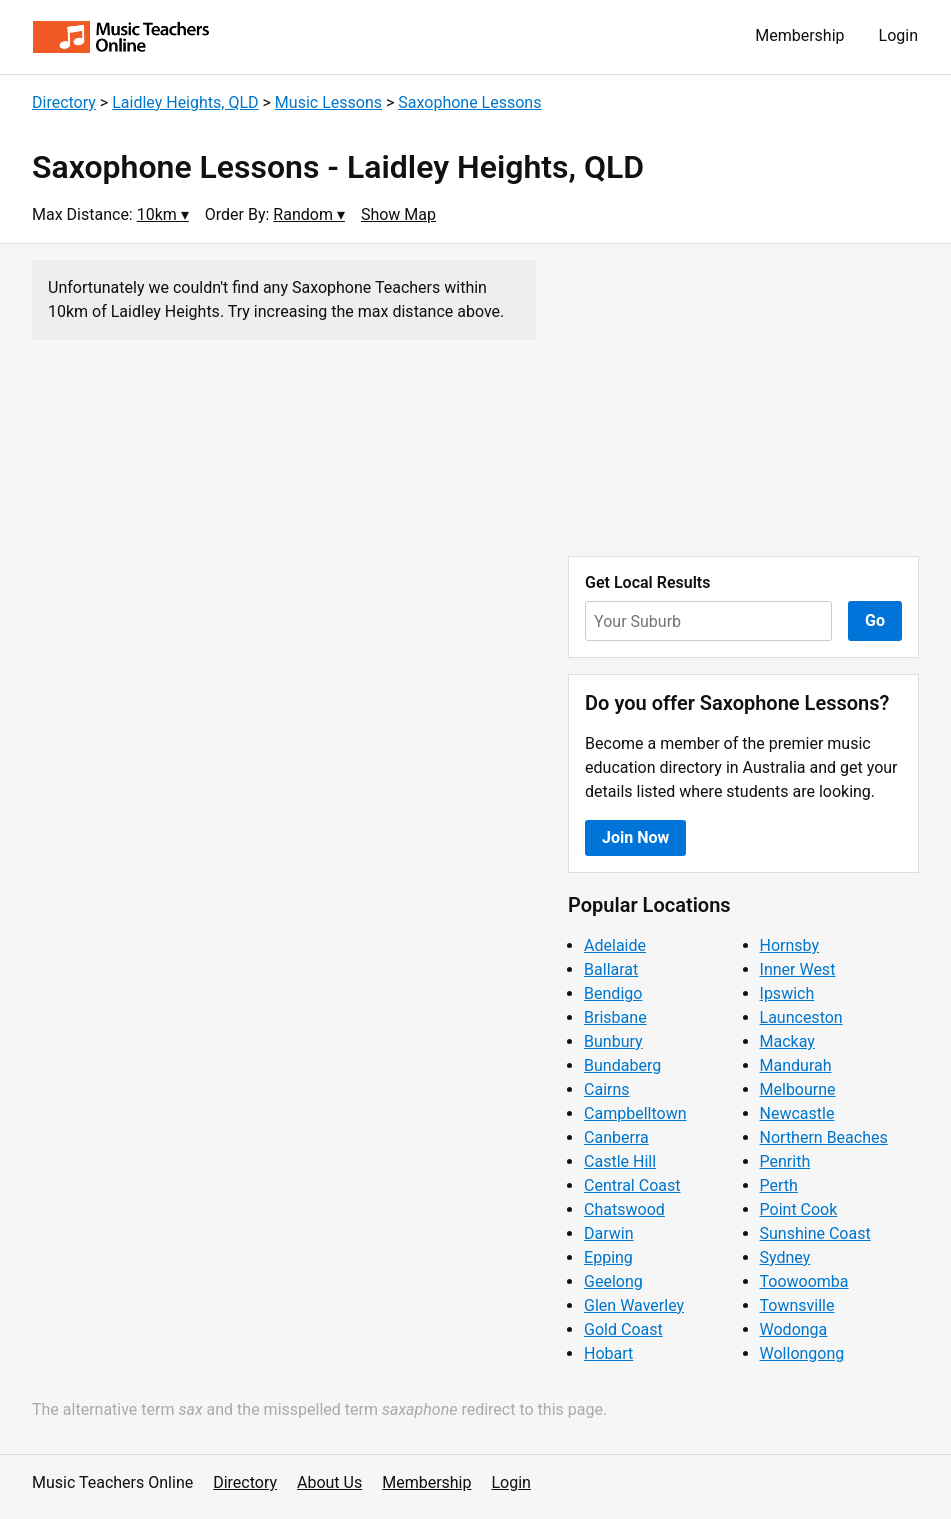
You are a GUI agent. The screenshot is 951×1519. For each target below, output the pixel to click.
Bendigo (613, 993)
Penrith (785, 1161)
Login (898, 35)
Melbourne (798, 1089)
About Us (329, 1482)
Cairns (607, 1089)
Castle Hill (620, 1161)
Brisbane (615, 1017)
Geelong (613, 1281)
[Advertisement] (743, 400)
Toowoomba (804, 1281)
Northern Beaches (824, 1137)
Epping (608, 1257)
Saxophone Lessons (469, 102)
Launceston (801, 1017)
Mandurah (796, 1065)
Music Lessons (328, 102)
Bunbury (613, 1041)
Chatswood (624, 1209)
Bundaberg (622, 1065)
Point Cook (799, 1209)
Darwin (609, 1233)
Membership (799, 35)
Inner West (798, 969)
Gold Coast (623, 1329)
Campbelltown (635, 1113)
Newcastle (797, 1113)
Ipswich (787, 993)
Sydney (785, 1257)
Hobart (608, 1353)
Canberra (616, 1137)
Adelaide (615, 945)
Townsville (797, 1305)
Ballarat (611, 969)
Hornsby (790, 945)
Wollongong (802, 1353)
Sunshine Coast (815, 1233)
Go (875, 620)
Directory (64, 102)
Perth (779, 1185)
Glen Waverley (634, 1305)
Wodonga (794, 1329)
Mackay (787, 1041)
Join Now (635, 837)
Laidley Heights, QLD (185, 102)
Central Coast (632, 1185)
